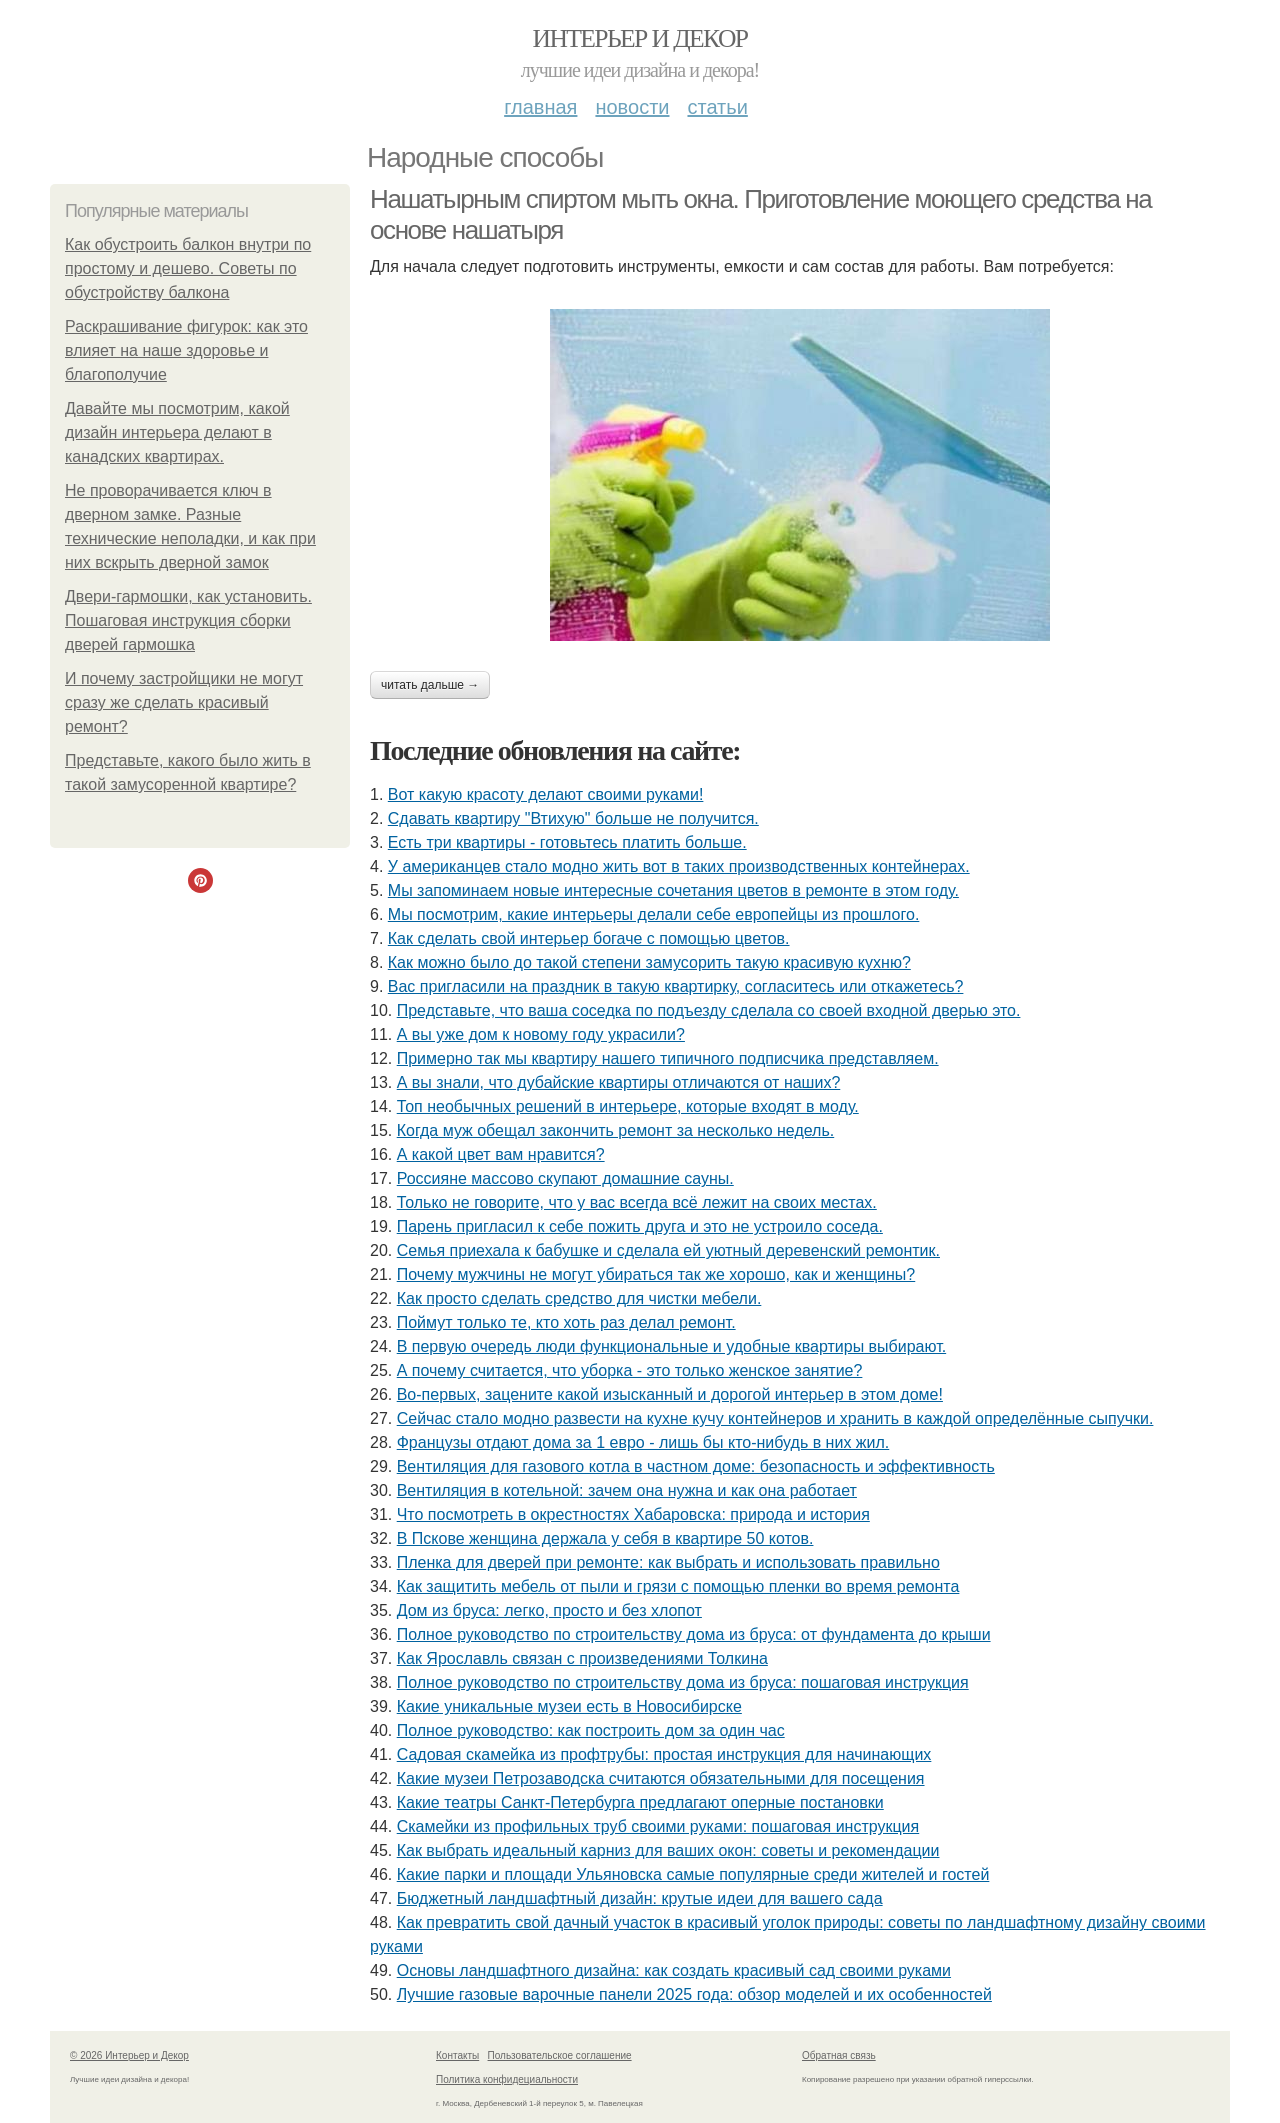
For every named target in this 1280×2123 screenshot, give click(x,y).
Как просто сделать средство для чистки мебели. (579, 1298)
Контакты (457, 2055)
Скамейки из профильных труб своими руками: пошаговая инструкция (658, 1826)
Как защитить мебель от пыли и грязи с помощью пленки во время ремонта (678, 1586)
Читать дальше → (430, 685)
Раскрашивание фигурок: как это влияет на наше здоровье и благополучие (186, 350)
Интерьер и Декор (640, 38)
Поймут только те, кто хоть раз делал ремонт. (566, 1322)
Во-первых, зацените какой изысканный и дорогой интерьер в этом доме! (670, 1394)
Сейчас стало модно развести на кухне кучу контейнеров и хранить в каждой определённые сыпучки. (775, 1418)
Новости (632, 107)
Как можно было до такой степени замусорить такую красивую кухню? (649, 962)
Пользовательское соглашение (560, 2055)
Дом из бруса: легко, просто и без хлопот (549, 1610)
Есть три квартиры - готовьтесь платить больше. (567, 842)
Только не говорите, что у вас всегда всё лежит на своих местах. (637, 1202)
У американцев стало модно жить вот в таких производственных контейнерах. (679, 866)
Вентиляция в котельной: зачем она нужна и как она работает (627, 1490)
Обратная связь (839, 2055)
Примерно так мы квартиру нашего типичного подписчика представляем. (668, 1058)
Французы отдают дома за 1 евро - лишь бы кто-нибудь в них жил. (643, 1442)
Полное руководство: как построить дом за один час (591, 1730)
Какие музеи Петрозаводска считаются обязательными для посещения (661, 1778)
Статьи (717, 107)
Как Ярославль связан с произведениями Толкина (582, 1658)
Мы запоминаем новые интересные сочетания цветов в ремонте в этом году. (673, 890)
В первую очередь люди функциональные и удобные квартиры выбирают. (671, 1346)
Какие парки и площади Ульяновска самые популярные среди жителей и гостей (693, 1874)
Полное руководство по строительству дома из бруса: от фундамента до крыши (694, 1634)
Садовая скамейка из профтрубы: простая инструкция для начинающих (664, 1754)
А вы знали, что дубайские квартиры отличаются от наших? (619, 1082)
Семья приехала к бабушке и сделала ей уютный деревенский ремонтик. (668, 1250)
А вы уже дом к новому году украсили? (541, 1034)
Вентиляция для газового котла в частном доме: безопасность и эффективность (696, 1466)
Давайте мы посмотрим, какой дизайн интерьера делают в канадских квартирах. (177, 432)
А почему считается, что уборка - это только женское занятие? (630, 1370)
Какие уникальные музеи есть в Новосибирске (569, 1706)
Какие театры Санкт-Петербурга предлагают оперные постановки (640, 1802)
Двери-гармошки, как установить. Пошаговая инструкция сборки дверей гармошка (188, 620)
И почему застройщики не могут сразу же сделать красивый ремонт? (184, 702)
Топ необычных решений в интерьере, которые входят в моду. (628, 1106)
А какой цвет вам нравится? (501, 1154)
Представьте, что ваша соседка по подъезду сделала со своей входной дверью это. (709, 1010)
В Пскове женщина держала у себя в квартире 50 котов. (605, 1538)
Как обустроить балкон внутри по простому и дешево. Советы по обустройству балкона (188, 268)
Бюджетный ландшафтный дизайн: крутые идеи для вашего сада (640, 1898)
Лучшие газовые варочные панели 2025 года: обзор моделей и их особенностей (694, 1994)
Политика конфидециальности (507, 2079)
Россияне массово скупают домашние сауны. (565, 1178)
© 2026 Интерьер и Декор (129, 2055)
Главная (540, 107)
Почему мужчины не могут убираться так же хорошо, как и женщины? (656, 1274)
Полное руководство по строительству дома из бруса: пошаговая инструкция (683, 1682)
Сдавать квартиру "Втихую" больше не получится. (573, 818)
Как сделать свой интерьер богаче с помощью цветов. (589, 938)
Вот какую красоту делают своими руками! (546, 794)
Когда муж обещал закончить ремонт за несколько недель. (616, 1130)
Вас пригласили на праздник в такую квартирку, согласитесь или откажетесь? (676, 986)
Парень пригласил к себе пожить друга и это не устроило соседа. (640, 1226)
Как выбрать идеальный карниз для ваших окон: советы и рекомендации (668, 1850)
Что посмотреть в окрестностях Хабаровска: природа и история (633, 1514)
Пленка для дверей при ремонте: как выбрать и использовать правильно (668, 1562)
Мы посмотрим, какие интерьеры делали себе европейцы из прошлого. (654, 914)
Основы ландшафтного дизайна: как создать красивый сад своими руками (674, 1970)
